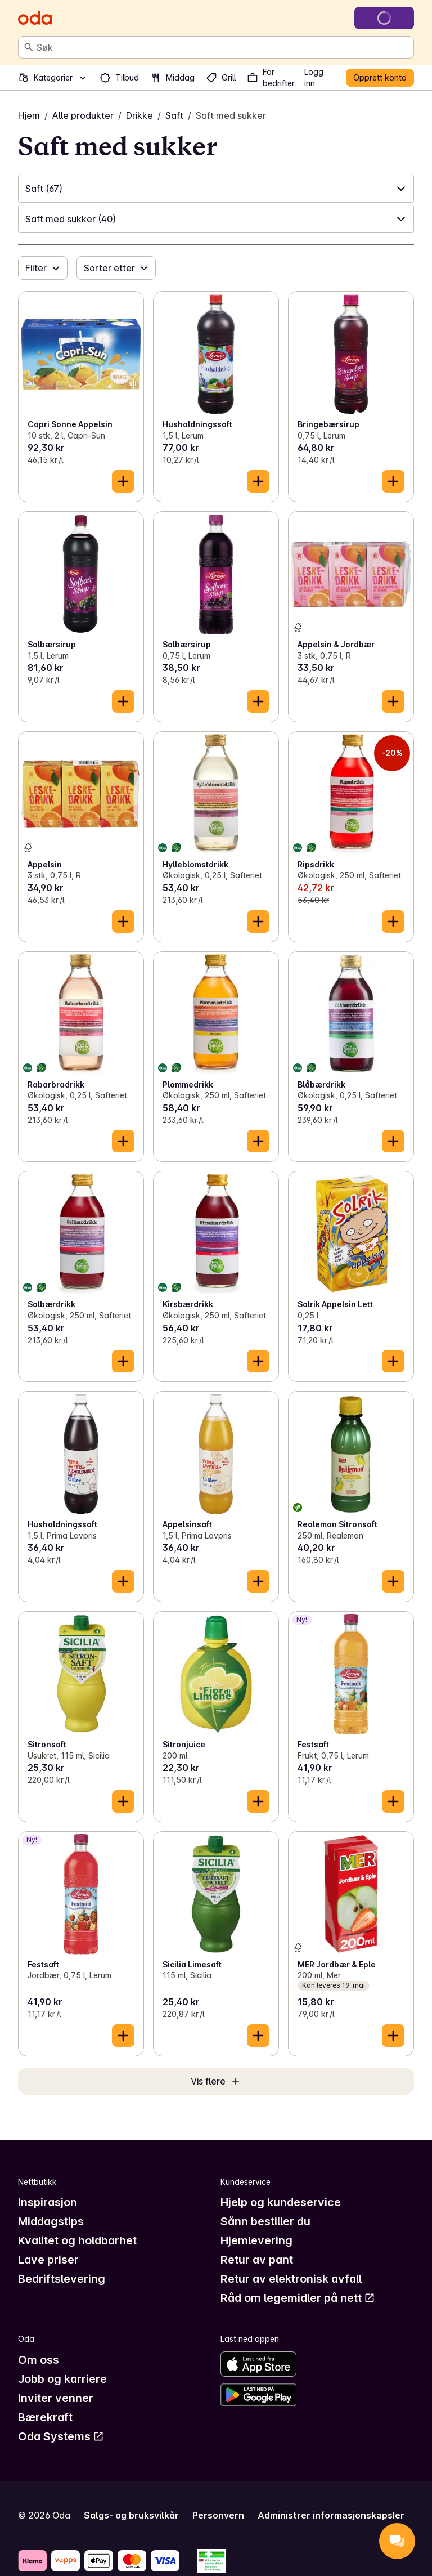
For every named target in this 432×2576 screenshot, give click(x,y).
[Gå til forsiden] (35, 18)
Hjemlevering (256, 2240)
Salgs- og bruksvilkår (131, 2515)
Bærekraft (45, 2417)
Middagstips (51, 2221)
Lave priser (48, 2259)
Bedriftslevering (61, 2279)
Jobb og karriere (62, 2379)
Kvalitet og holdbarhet (77, 2240)
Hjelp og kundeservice (280, 2202)
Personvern (218, 2515)
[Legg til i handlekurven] (123, 481)
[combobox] (223, 47)
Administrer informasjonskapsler (331, 2515)
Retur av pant (256, 2259)
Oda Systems (61, 2436)
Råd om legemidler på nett (297, 2298)
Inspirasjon (47, 2202)
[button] (216, 188)
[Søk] (28, 47)
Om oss (38, 2360)
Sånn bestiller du (265, 2221)
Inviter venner (55, 2398)
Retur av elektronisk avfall (291, 2279)
